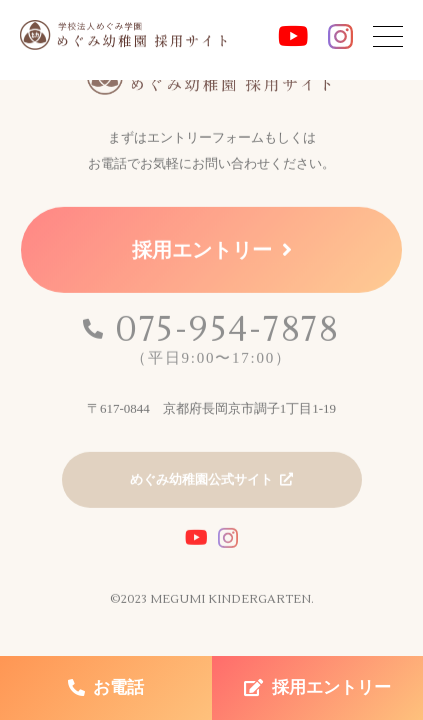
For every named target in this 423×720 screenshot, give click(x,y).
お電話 (118, 687)
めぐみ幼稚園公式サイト (201, 482)
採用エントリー (202, 253)
